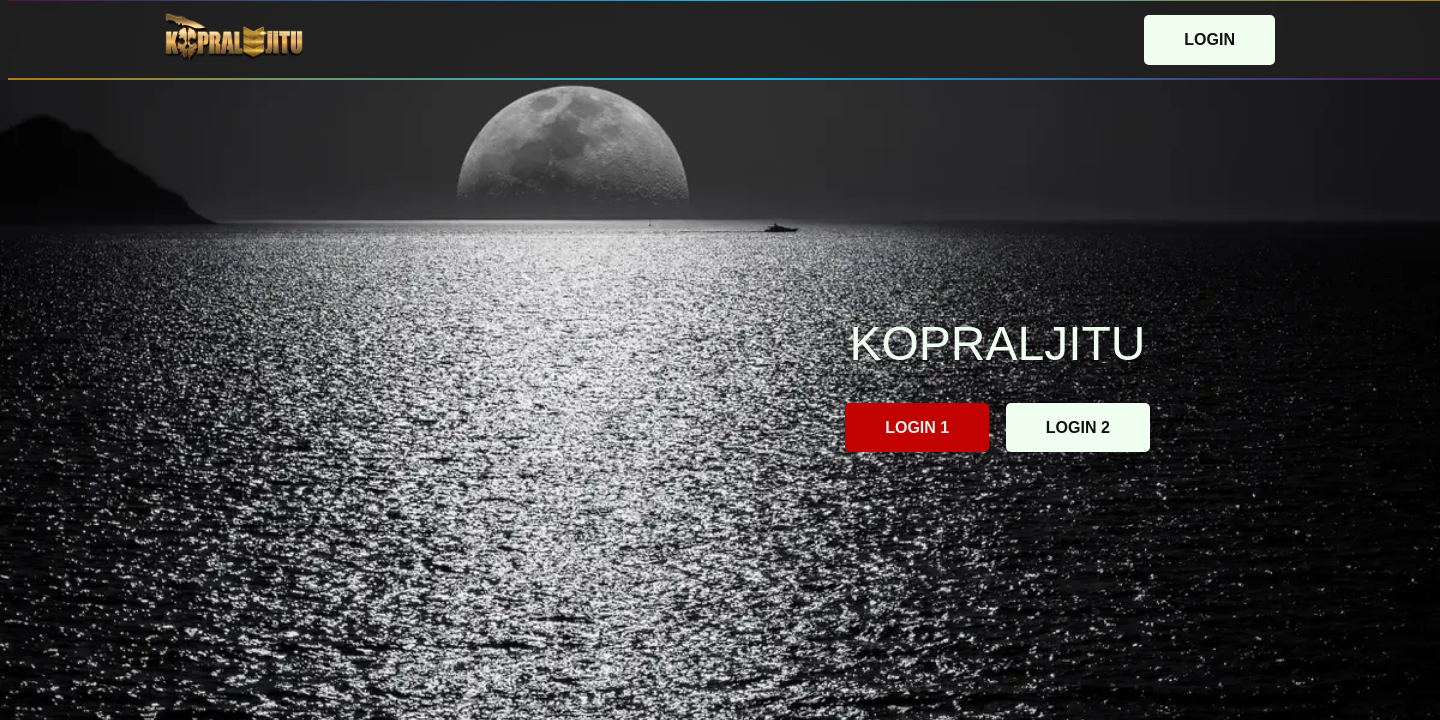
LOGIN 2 (1078, 427)
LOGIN (1209, 39)
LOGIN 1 (917, 427)
